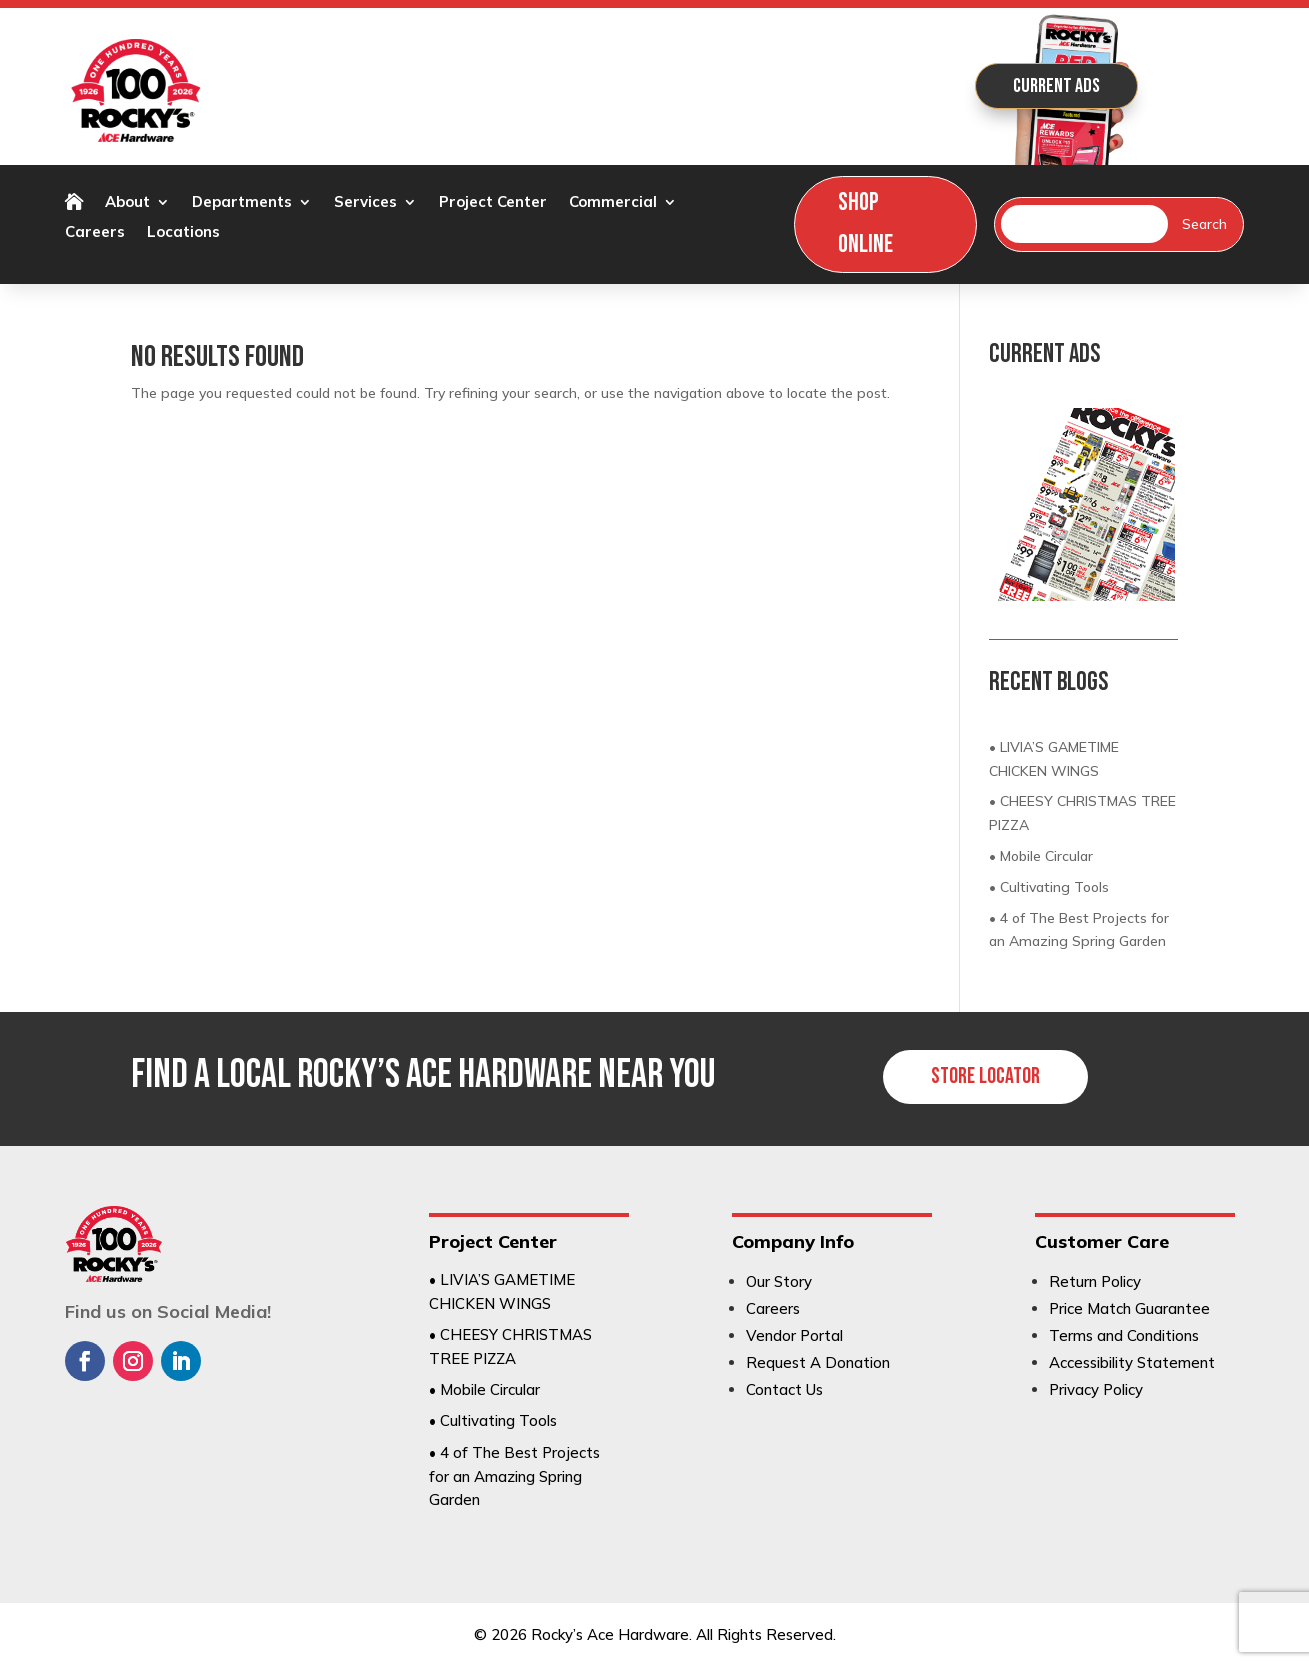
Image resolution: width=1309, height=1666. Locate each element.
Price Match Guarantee (1129, 1308)
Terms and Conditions (1124, 1335)
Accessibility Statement (1132, 1362)
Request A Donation (818, 1362)
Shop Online (865, 224)
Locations (183, 233)
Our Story (779, 1281)
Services (365, 203)
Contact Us (784, 1389)
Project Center (493, 203)
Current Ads (1056, 86)
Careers (95, 233)
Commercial (613, 203)
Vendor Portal (794, 1335)
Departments (242, 203)
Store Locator (985, 1076)
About (127, 203)
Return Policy (1095, 1281)
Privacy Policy (1096, 1389)
